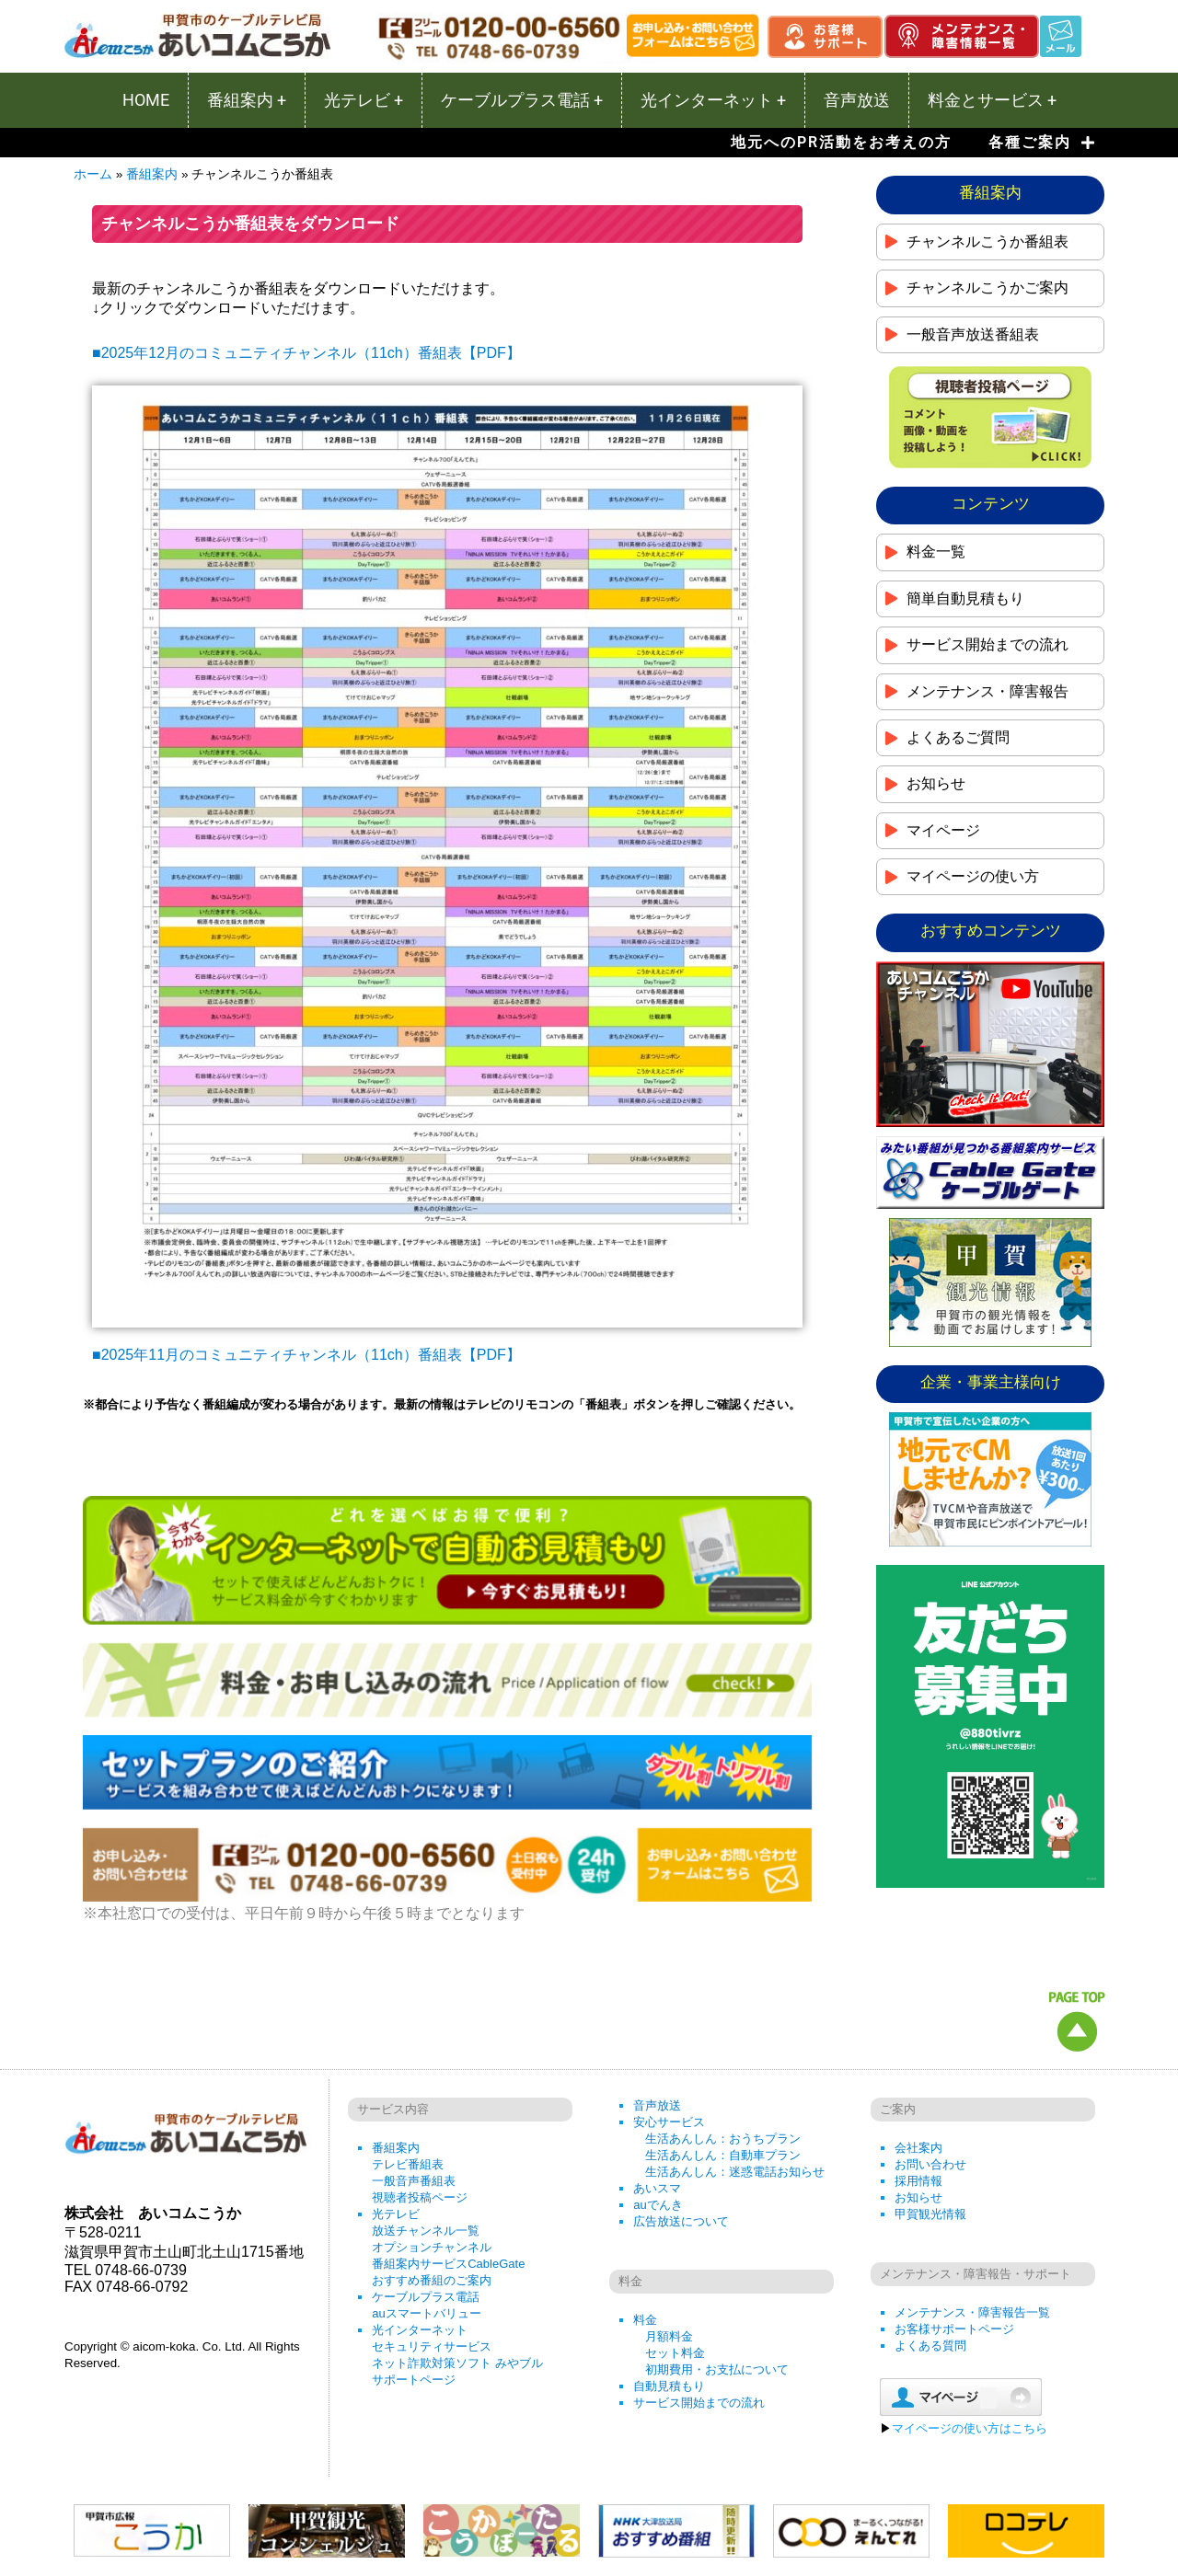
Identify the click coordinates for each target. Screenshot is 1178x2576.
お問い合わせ (930, 2164)
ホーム (93, 174)
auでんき (657, 2205)
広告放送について (681, 2221)
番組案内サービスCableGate (448, 2264)
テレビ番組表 (408, 2164)
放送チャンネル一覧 (425, 2230)
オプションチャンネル (431, 2247)
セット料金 (675, 2353)
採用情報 (918, 2181)
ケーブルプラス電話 (425, 2297)
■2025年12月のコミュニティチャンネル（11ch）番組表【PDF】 (306, 353)
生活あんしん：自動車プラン (723, 2155)
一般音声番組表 (414, 2181)
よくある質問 (930, 2345)
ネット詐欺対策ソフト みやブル (457, 2363)
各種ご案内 (1041, 142)
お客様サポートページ (954, 2329)
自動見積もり (669, 2386)
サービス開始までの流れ (699, 2402)
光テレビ (396, 2214)
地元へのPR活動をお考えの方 (841, 142)
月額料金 (669, 2336)
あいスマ (657, 2188)
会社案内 (918, 2148)
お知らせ (918, 2197)
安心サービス (669, 2122)
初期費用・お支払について (717, 2369)
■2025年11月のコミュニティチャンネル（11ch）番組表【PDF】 (306, 1355)
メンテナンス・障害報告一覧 (972, 2312)
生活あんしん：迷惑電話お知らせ (735, 2172)
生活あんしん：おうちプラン (723, 2138)
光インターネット (420, 2330)
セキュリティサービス (431, 2346)
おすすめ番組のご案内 (431, 2280)
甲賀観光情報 (930, 2214)
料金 (645, 2320)
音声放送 (657, 2105)
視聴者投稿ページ (420, 2197)
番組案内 (152, 174)
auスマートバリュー (426, 2313)
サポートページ (414, 2379)
